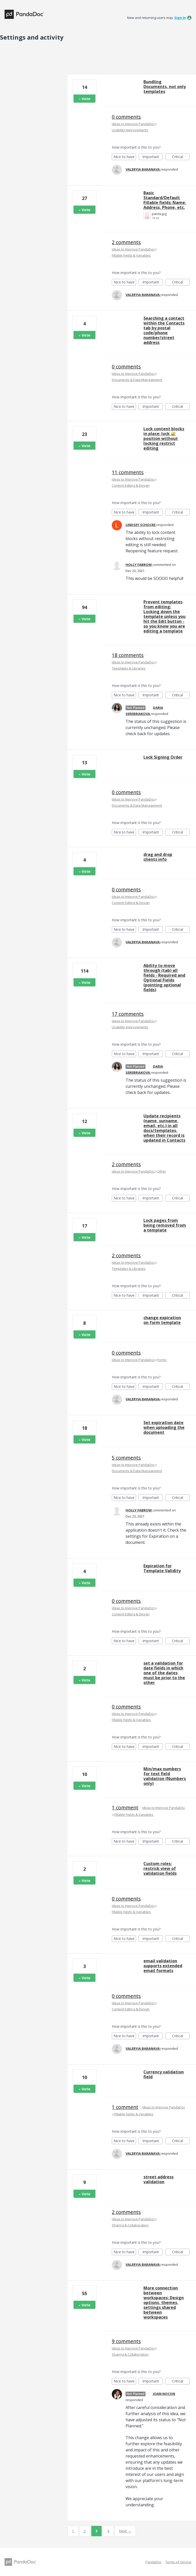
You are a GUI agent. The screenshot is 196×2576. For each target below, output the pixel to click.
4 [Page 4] (108, 2531)
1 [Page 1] (73, 2531)
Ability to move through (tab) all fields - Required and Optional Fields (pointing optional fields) (164, 978)
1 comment (125, 1807)
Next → (125, 2531)
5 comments (126, 1457)
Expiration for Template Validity (162, 1568)
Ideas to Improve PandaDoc (133, 124)
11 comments (128, 472)
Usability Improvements (130, 130)
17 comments (128, 1013)
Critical (181, 157)
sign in (180, 17)
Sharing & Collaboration (130, 2225)
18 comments (128, 655)
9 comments (126, 2341)
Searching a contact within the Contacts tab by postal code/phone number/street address (164, 330)
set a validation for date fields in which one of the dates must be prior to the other (164, 1672)
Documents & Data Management (137, 379)
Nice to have (125, 157)
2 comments (126, 242)
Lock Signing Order (162, 757)
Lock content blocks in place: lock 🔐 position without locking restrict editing (163, 438)
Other (161, 1171)
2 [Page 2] (85, 2531)
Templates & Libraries (128, 668)
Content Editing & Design (131, 485)
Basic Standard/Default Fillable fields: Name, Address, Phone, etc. (164, 200)
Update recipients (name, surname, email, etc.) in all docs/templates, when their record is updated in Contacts (164, 1128)
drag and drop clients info (157, 857)
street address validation (158, 2179)
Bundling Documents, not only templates (164, 86)
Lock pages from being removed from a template (164, 1225)
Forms (162, 1359)
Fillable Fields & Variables (131, 255)
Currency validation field (163, 2074)
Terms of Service (178, 2562)
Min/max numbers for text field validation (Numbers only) (164, 1776)
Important (152, 157)
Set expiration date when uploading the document (164, 1427)
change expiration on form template (162, 1320)
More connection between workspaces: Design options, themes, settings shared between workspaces (163, 2302)
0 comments (126, 116)
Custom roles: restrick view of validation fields (160, 1868)
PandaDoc (153, 2562)
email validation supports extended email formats (162, 1965)
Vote (86, 98)
